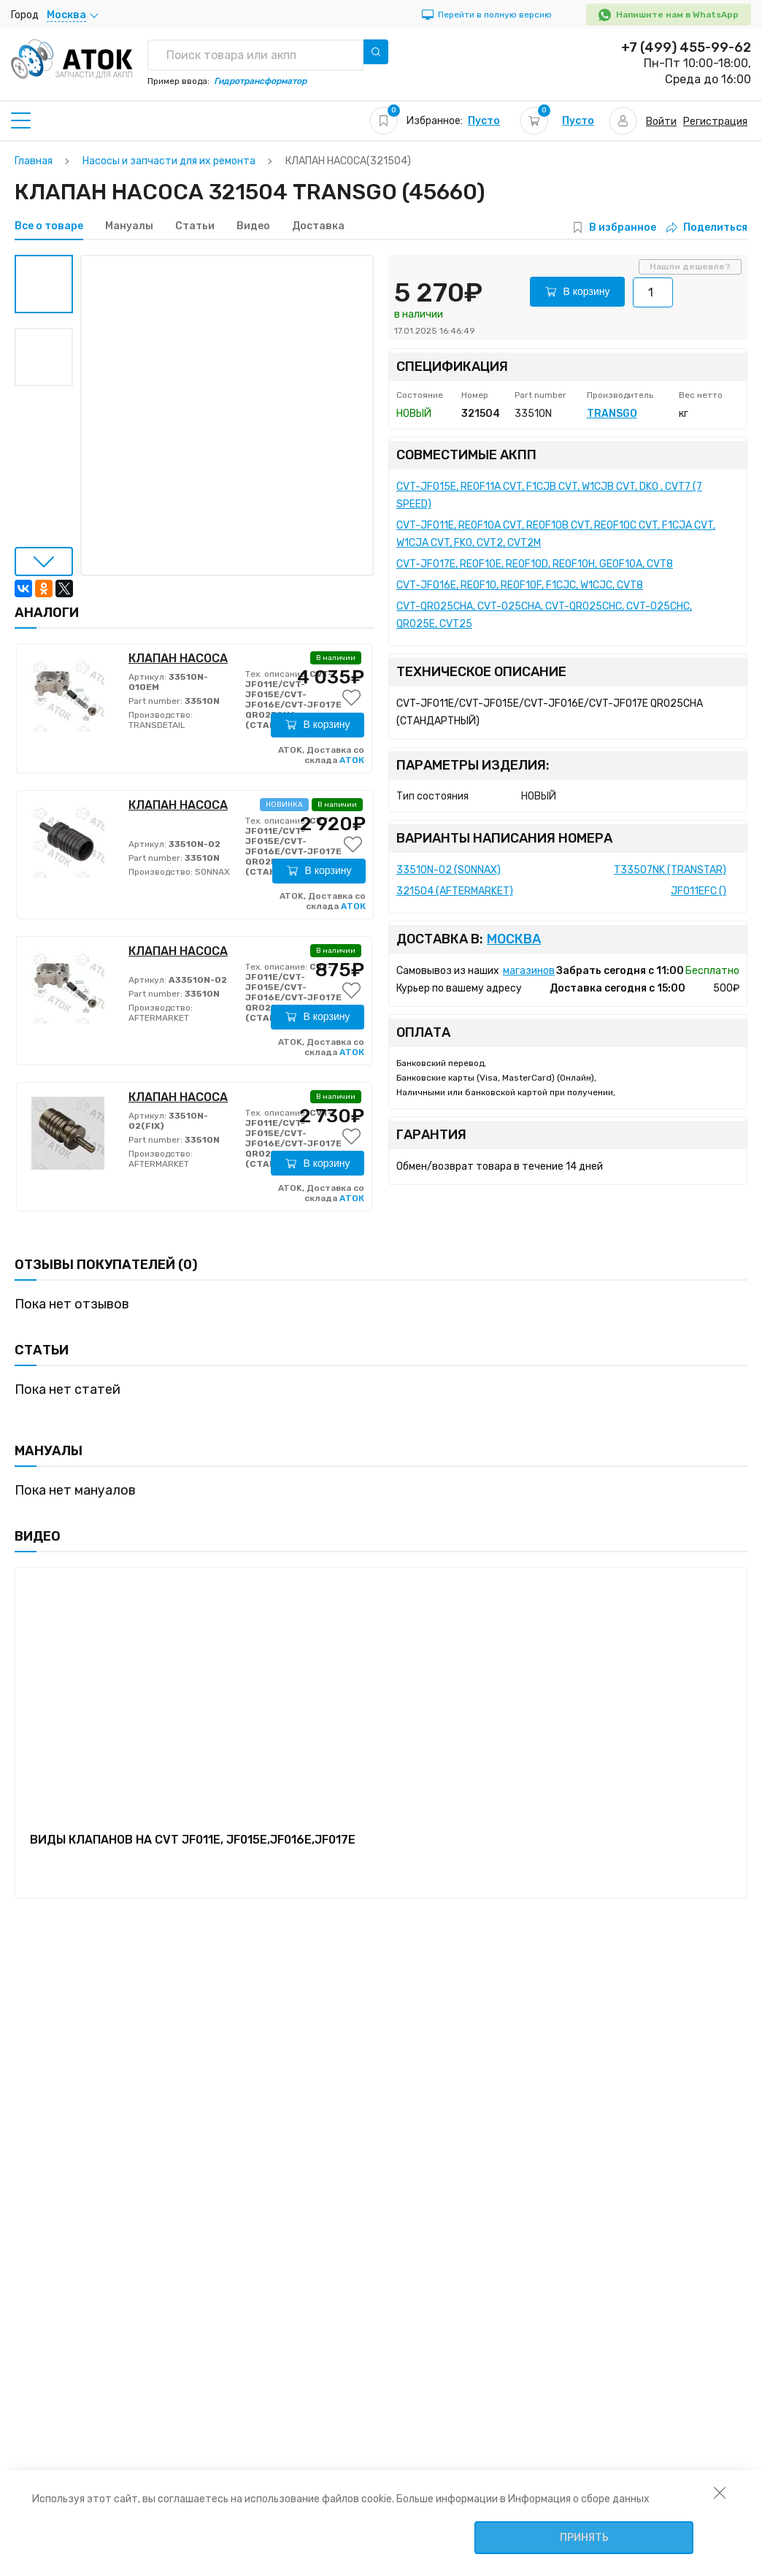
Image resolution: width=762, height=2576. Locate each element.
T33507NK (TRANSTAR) (670, 870)
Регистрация (715, 121)
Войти (661, 121)
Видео (253, 226)
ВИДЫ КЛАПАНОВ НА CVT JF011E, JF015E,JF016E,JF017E (192, 1840)
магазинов (529, 971)
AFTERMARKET (158, 1018)
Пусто (484, 121)
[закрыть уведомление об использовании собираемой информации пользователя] (719, 2492)
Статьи (195, 226)
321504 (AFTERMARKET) (454, 891)
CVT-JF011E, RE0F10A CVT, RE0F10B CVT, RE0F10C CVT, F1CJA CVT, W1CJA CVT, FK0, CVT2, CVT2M (555, 534)
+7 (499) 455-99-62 (686, 47)
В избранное (622, 227)
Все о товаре (49, 226)
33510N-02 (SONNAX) (448, 870)
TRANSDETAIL (156, 725)
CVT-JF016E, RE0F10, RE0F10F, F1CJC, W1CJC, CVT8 (519, 585)
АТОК (351, 760)
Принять (584, 2537)
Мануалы (129, 226)
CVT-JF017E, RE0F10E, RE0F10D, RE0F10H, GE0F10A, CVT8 (534, 564)
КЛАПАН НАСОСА (178, 658)
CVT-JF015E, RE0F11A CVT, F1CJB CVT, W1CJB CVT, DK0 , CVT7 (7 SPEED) (549, 495)
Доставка (318, 226)
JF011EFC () (698, 891)
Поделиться (706, 227)
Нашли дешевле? (690, 266)
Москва (514, 939)
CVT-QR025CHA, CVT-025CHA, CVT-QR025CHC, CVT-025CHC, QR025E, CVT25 (544, 615)
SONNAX (211, 872)
